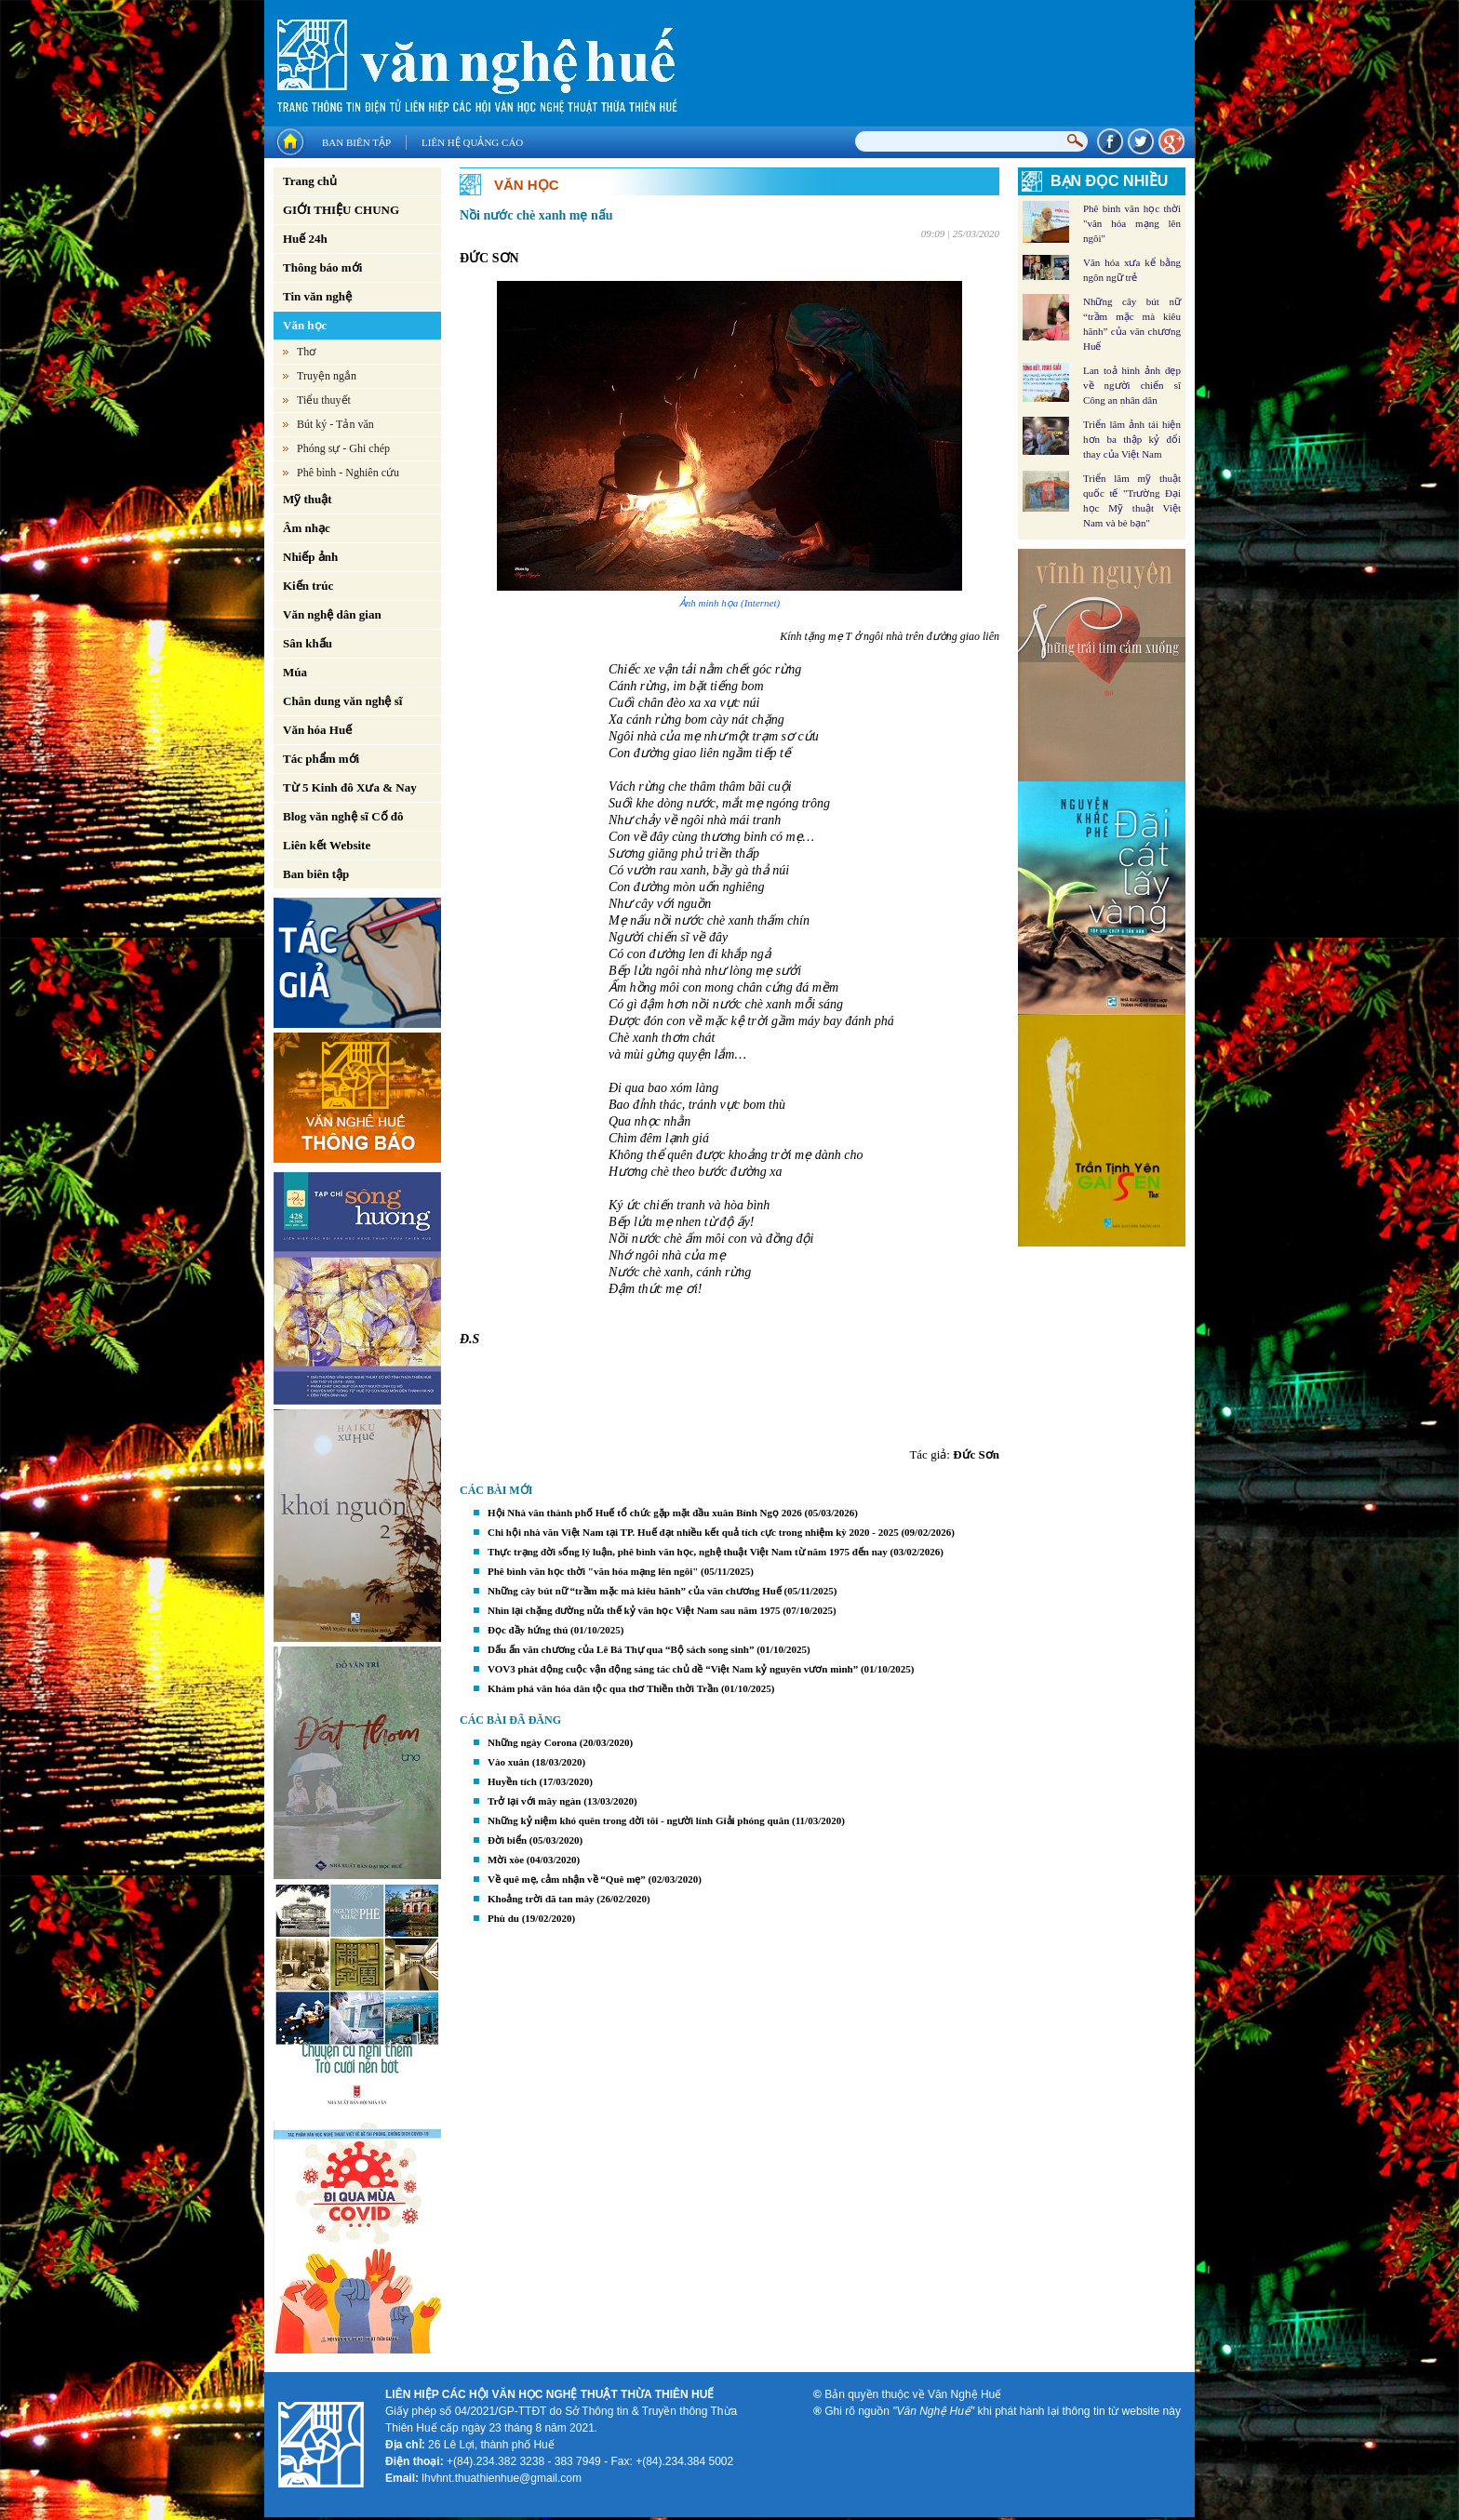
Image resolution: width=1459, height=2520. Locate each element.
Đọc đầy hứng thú (528, 1629)
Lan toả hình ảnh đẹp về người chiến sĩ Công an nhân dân (1132, 385)
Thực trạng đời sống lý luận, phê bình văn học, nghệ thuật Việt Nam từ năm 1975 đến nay (688, 1551)
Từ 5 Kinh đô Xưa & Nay (350, 787)
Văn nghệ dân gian (332, 614)
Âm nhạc (306, 528)
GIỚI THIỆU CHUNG (341, 210)
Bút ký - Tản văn (335, 424)
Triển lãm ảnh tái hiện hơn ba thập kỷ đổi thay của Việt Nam (1132, 439)
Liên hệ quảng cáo (472, 142)
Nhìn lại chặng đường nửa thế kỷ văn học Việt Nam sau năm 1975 (634, 1610)
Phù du (503, 1918)
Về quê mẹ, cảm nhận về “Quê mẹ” (568, 1879)
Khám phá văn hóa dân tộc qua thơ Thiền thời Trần (603, 1688)
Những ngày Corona (532, 1742)
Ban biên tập (356, 142)
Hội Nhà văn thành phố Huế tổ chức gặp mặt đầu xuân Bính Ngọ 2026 (645, 1512)
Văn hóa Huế (317, 730)
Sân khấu (307, 643)
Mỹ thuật (307, 499)
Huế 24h (305, 239)
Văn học (305, 325)
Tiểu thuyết (324, 400)
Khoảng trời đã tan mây (541, 1898)
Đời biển (507, 1840)
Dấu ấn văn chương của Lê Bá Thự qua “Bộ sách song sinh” (621, 1649)
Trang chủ (310, 181)
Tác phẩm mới (321, 759)
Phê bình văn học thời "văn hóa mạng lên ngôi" (593, 1571)
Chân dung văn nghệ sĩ (342, 701)
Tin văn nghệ (317, 296)
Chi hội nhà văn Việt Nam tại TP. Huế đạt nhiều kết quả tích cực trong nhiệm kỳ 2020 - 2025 (693, 1532)
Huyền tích (512, 1781)
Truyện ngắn (326, 375)
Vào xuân (508, 1761)
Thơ (306, 351)
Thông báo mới (322, 267)
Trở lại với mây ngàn (534, 1801)
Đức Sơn (976, 1454)
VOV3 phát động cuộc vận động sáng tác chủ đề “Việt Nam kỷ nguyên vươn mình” (673, 1668)
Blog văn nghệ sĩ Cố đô (343, 816)
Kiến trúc (308, 586)
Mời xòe (506, 1859)
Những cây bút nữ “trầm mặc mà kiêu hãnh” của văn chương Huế (635, 1590)
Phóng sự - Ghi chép (343, 448)
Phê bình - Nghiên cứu (348, 472)
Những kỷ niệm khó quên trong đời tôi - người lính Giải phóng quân (638, 1820)
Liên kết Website (326, 845)
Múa (295, 672)
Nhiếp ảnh (310, 557)
